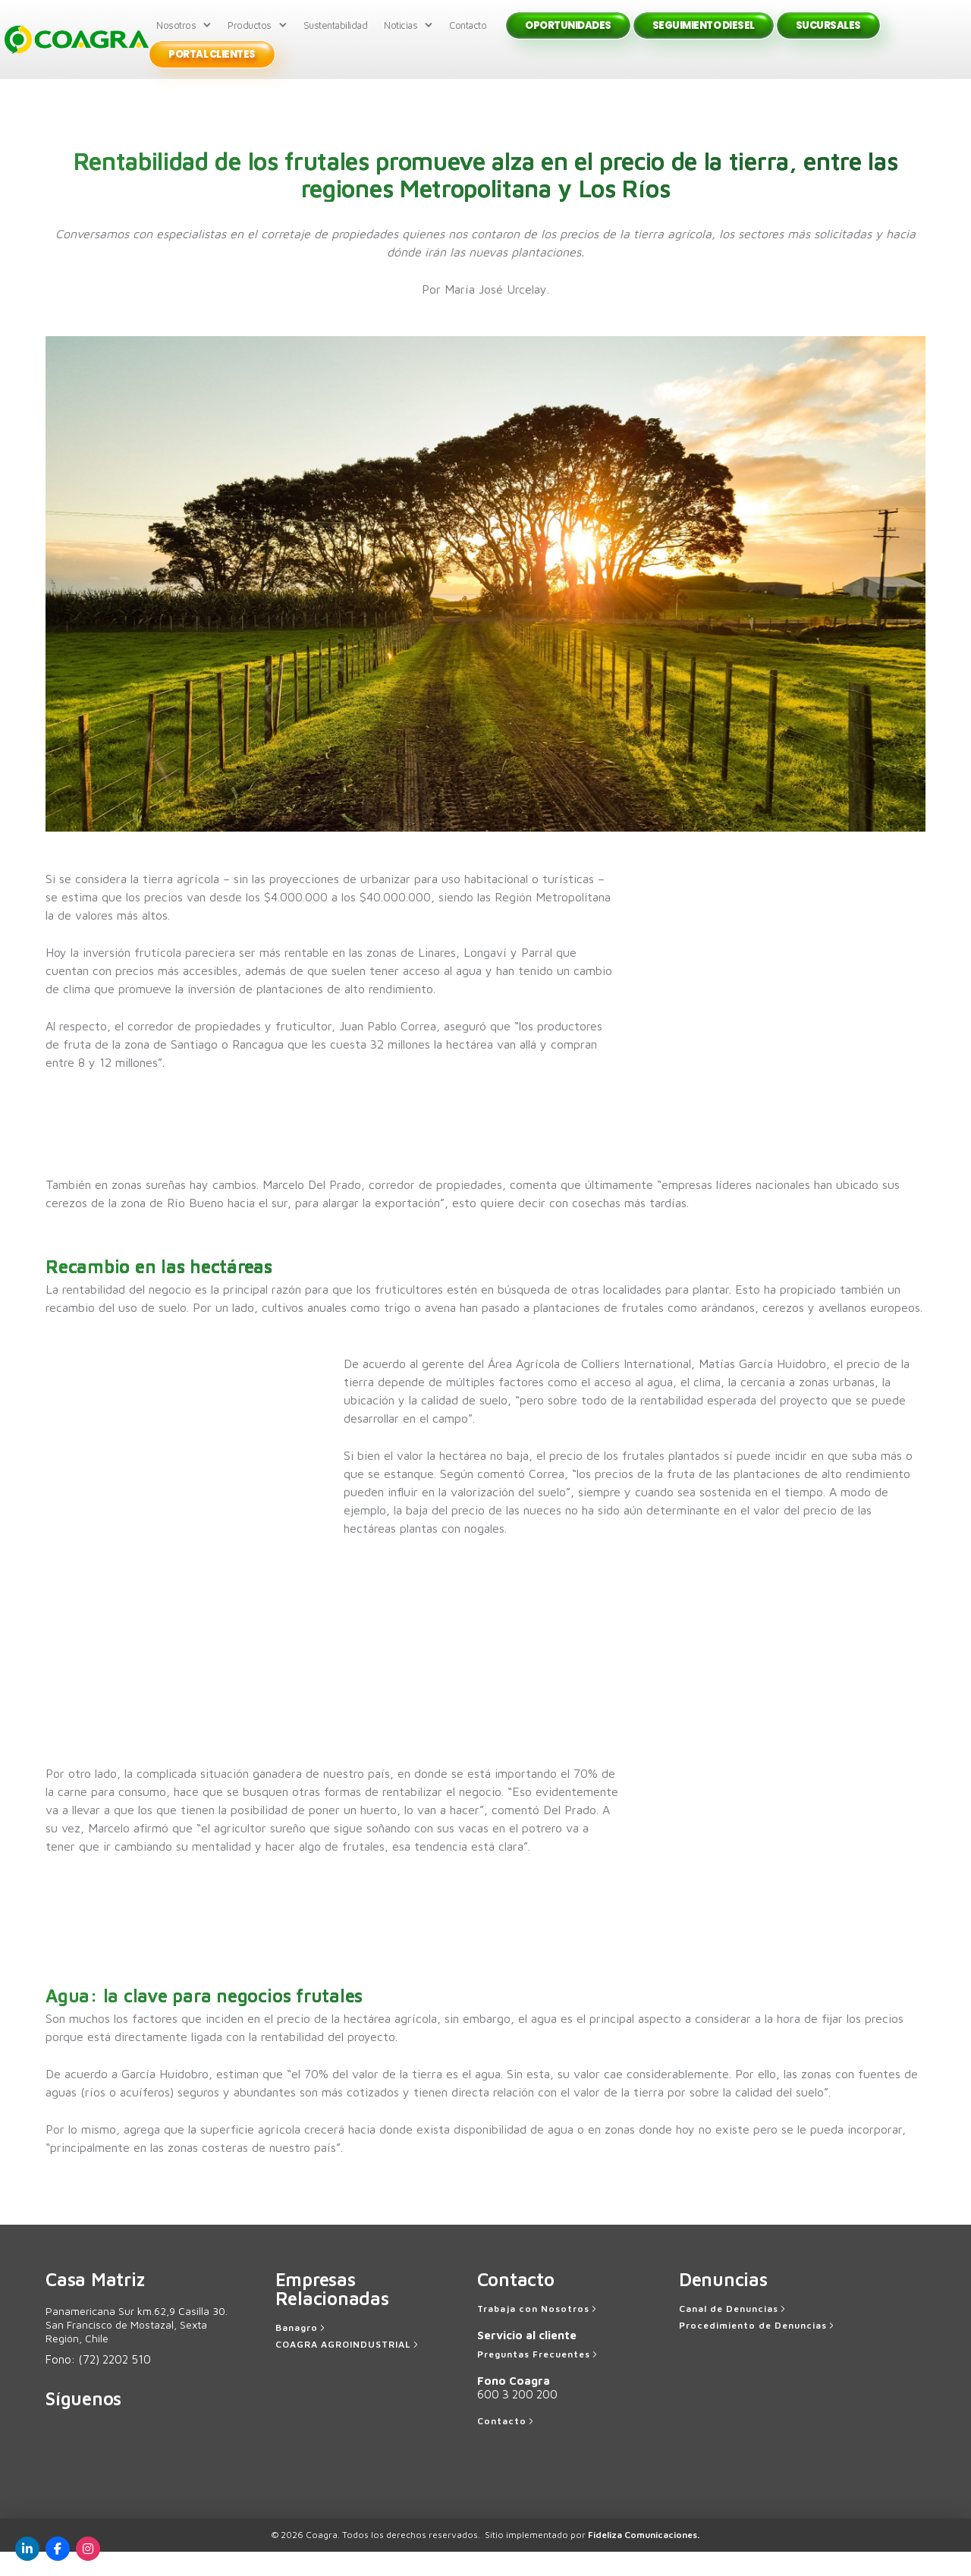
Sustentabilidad (338, 37)
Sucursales (830, 37)
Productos (252, 37)
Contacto (470, 37)
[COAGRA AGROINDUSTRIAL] (348, 2368)
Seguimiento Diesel (706, 37)
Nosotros (178, 37)
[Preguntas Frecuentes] (538, 2378)
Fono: (98, 2383)
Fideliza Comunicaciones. (643, 2559)
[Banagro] (301, 2352)
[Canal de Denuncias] (733, 2333)
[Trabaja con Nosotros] (538, 2333)
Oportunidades (570, 37)
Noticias (403, 37)
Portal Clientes (214, 67)
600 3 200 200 (517, 2418)
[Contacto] (506, 2445)
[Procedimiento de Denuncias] (758, 2349)
